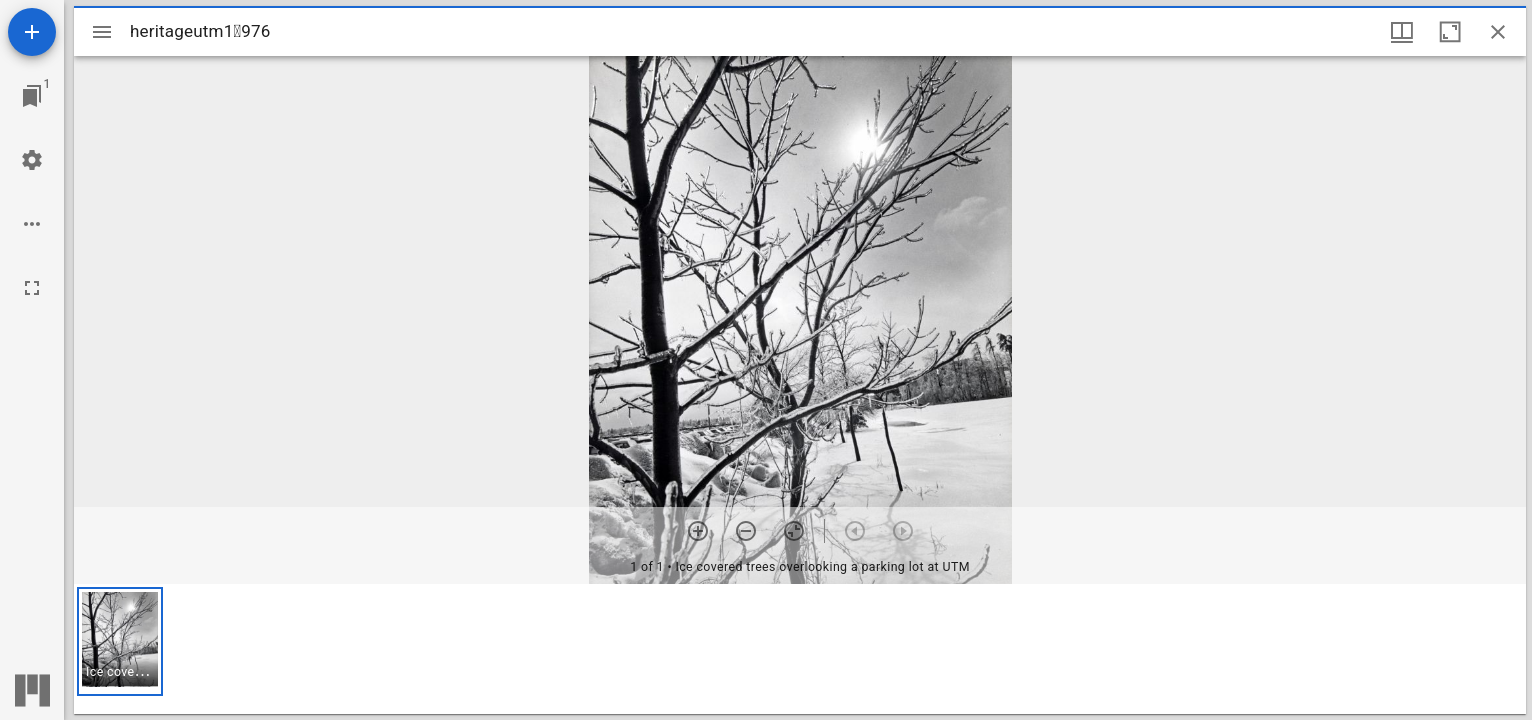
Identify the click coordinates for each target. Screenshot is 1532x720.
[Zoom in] (698, 531)
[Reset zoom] (794, 531)
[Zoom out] (746, 531)
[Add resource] (32, 32)
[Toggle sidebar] (102, 32)
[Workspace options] (32, 224)
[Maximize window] (1450, 32)
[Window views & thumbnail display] (1402, 32)
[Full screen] (32, 288)
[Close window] (1498, 32)
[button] (120, 641)
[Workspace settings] (32, 160)
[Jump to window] (32, 96)
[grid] (800, 649)
